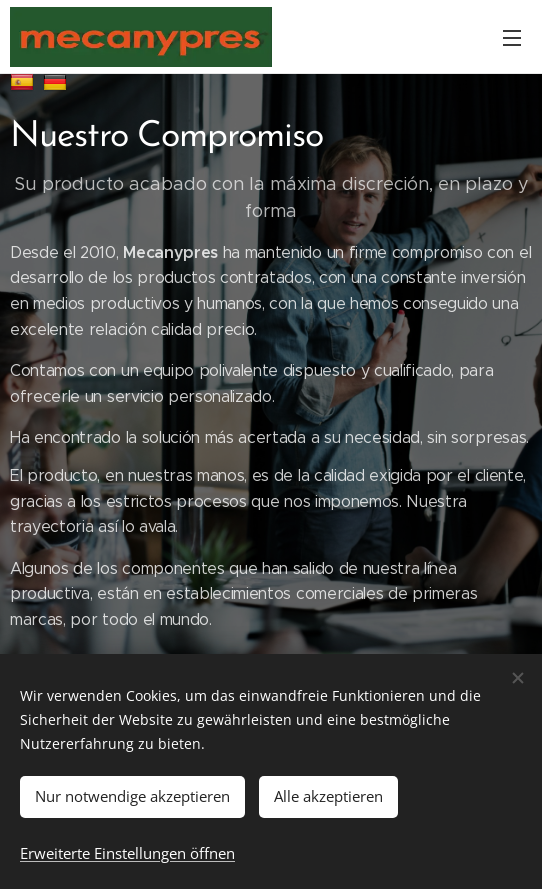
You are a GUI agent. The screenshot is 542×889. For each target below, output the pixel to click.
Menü (512, 38)
